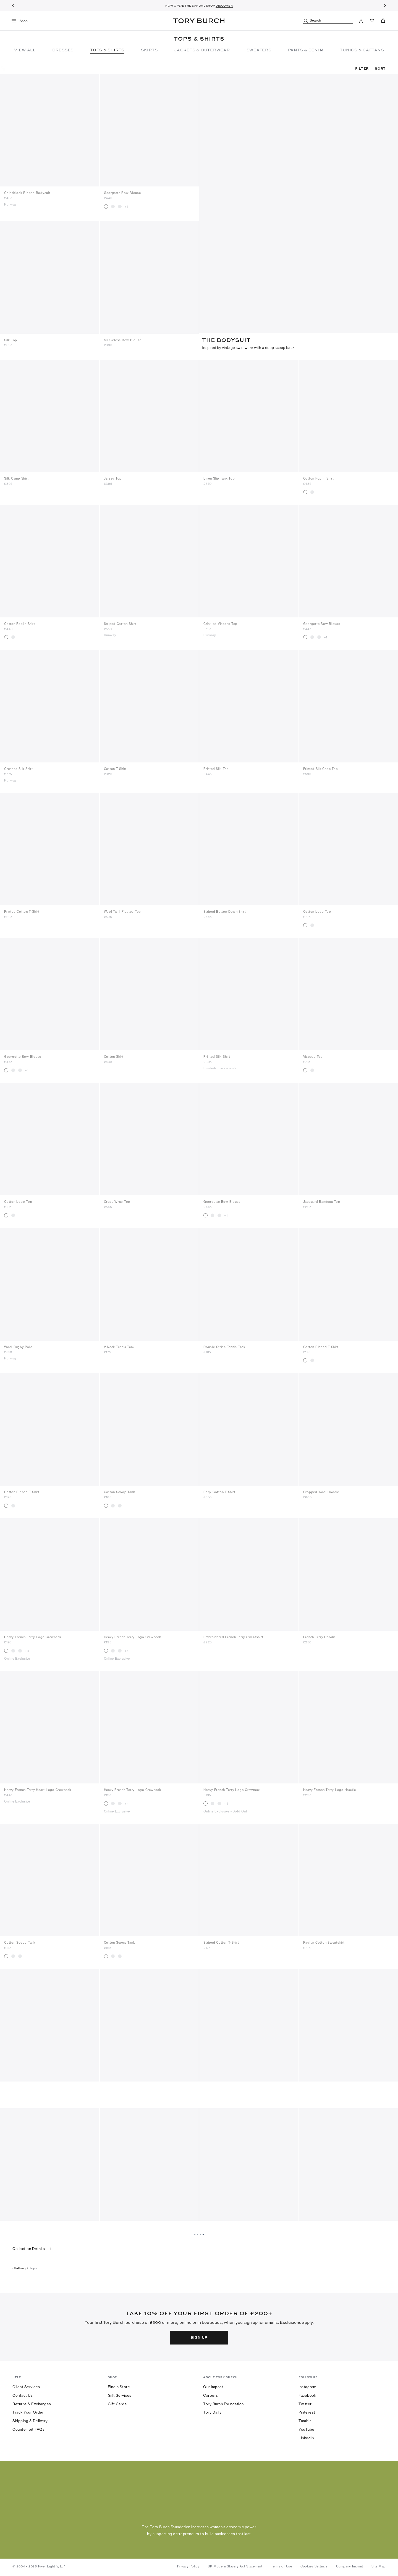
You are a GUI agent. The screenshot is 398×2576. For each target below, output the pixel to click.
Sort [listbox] (380, 68)
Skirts (149, 49)
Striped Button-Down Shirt (224, 910)
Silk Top (10, 339)
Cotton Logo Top (317, 910)
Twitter (305, 2402)
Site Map (378, 2565)
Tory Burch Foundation (223, 2402)
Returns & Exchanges (31, 2402)
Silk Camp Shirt (16, 477)
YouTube (306, 2428)
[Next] (385, 5)
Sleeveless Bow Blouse (123, 339)
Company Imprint (349, 2565)
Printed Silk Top (216, 767)
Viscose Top (313, 1055)
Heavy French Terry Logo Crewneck (32, 1636)
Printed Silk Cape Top (320, 767)
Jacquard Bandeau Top (321, 1200)
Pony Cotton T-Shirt (219, 1491)
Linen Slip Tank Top (219, 477)
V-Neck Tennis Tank (119, 1346)
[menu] (22, 21)
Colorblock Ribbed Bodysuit (27, 193)
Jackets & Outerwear (202, 49)
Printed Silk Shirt (216, 1055)
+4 (27, 1649)
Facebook (307, 2394)
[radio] (106, 206)
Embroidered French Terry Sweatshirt (233, 1636)
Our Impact (213, 2385)
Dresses (63, 49)
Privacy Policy (188, 2565)
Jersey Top (113, 477)
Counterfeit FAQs (28, 2428)
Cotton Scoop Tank (119, 1491)
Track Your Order (28, 2411)
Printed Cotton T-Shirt (22, 910)
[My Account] (360, 20)
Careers (210, 2394)
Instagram (307, 2385)
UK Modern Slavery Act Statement (235, 2565)
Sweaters (259, 49)
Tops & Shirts (107, 49)
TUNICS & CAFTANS (362, 49)
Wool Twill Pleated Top (122, 910)
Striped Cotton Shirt (120, 622)
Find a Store (119, 2385)
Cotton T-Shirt (115, 767)
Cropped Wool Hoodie (321, 1491)
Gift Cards (117, 2402)
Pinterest (306, 2411)
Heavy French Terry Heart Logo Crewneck (37, 1788)
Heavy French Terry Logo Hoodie (329, 1788)
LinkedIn (306, 2436)
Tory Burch (198, 20)
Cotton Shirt (114, 1055)
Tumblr (304, 2419)
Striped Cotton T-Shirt (221, 1941)
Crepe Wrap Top (117, 1200)
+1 (126, 207)
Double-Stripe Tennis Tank (224, 1346)
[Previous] (13, 5)
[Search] (328, 21)
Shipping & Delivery (30, 2419)
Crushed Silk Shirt (18, 767)
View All (25, 49)
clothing (19, 2267)
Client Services (26, 2385)
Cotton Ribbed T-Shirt (321, 1346)
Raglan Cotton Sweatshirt (324, 1941)
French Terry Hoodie (319, 1636)
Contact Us (22, 2394)
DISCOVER (224, 5)
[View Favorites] (372, 20)
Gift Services (120, 2394)
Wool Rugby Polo (18, 1346)
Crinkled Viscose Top (220, 622)
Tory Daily (212, 2411)
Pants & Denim (306, 49)
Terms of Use (281, 2565)
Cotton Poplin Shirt (318, 477)
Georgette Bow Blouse (122, 193)
